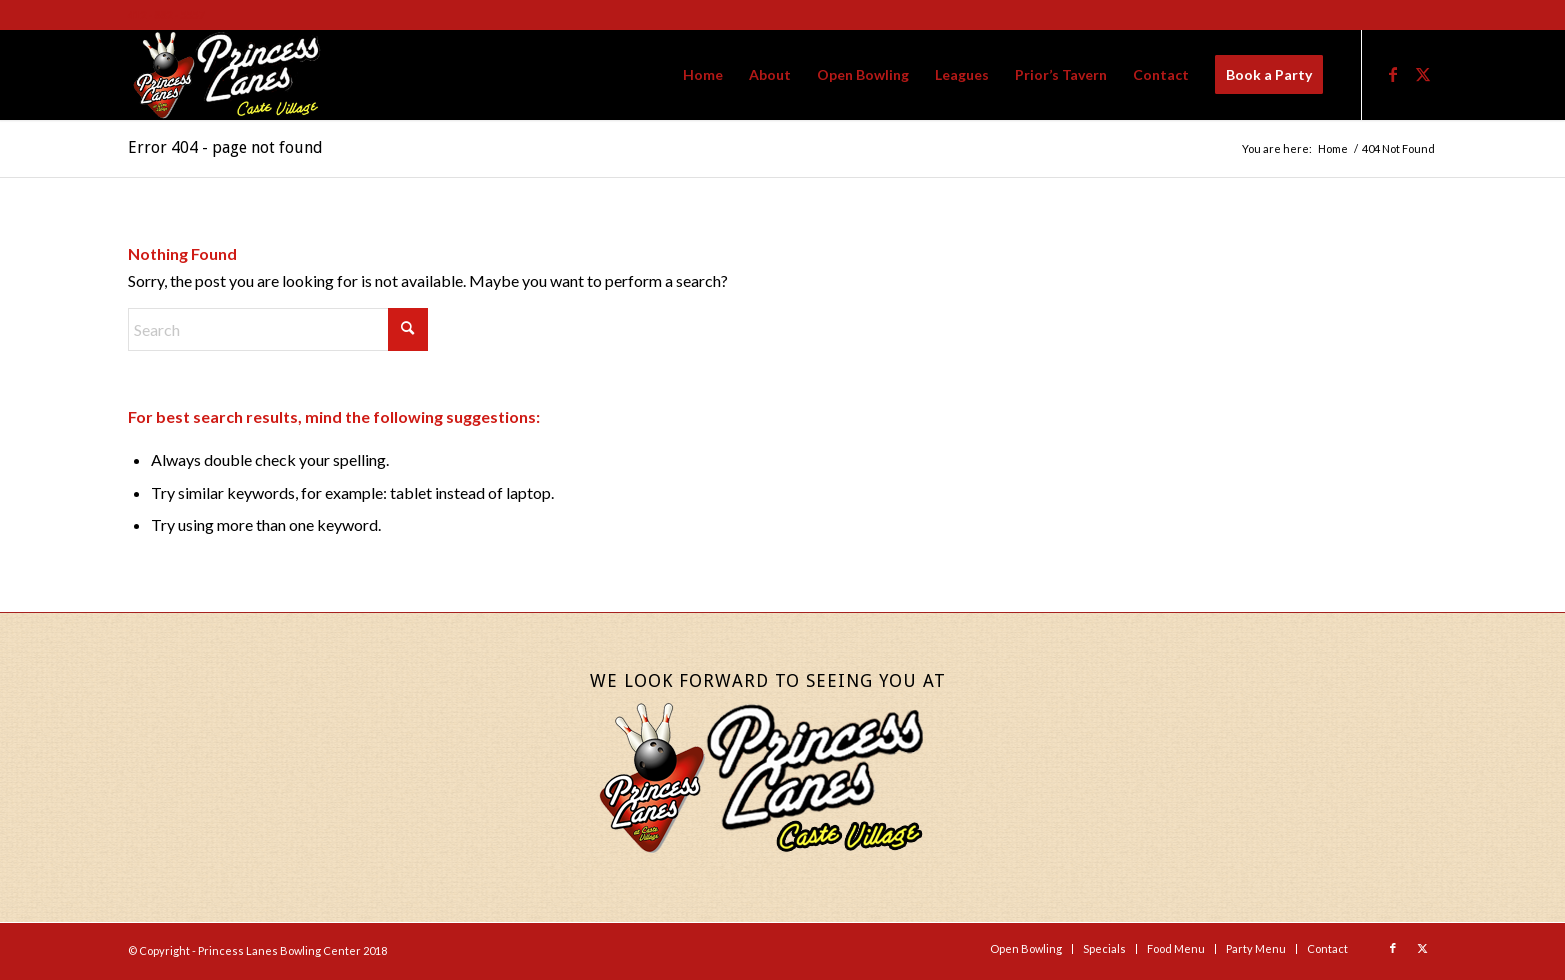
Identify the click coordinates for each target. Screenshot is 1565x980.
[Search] (278, 329)
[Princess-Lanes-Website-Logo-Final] (226, 75)
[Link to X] (1423, 74)
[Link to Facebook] (1393, 74)
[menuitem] (703, 75)
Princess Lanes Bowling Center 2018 (292, 950)
